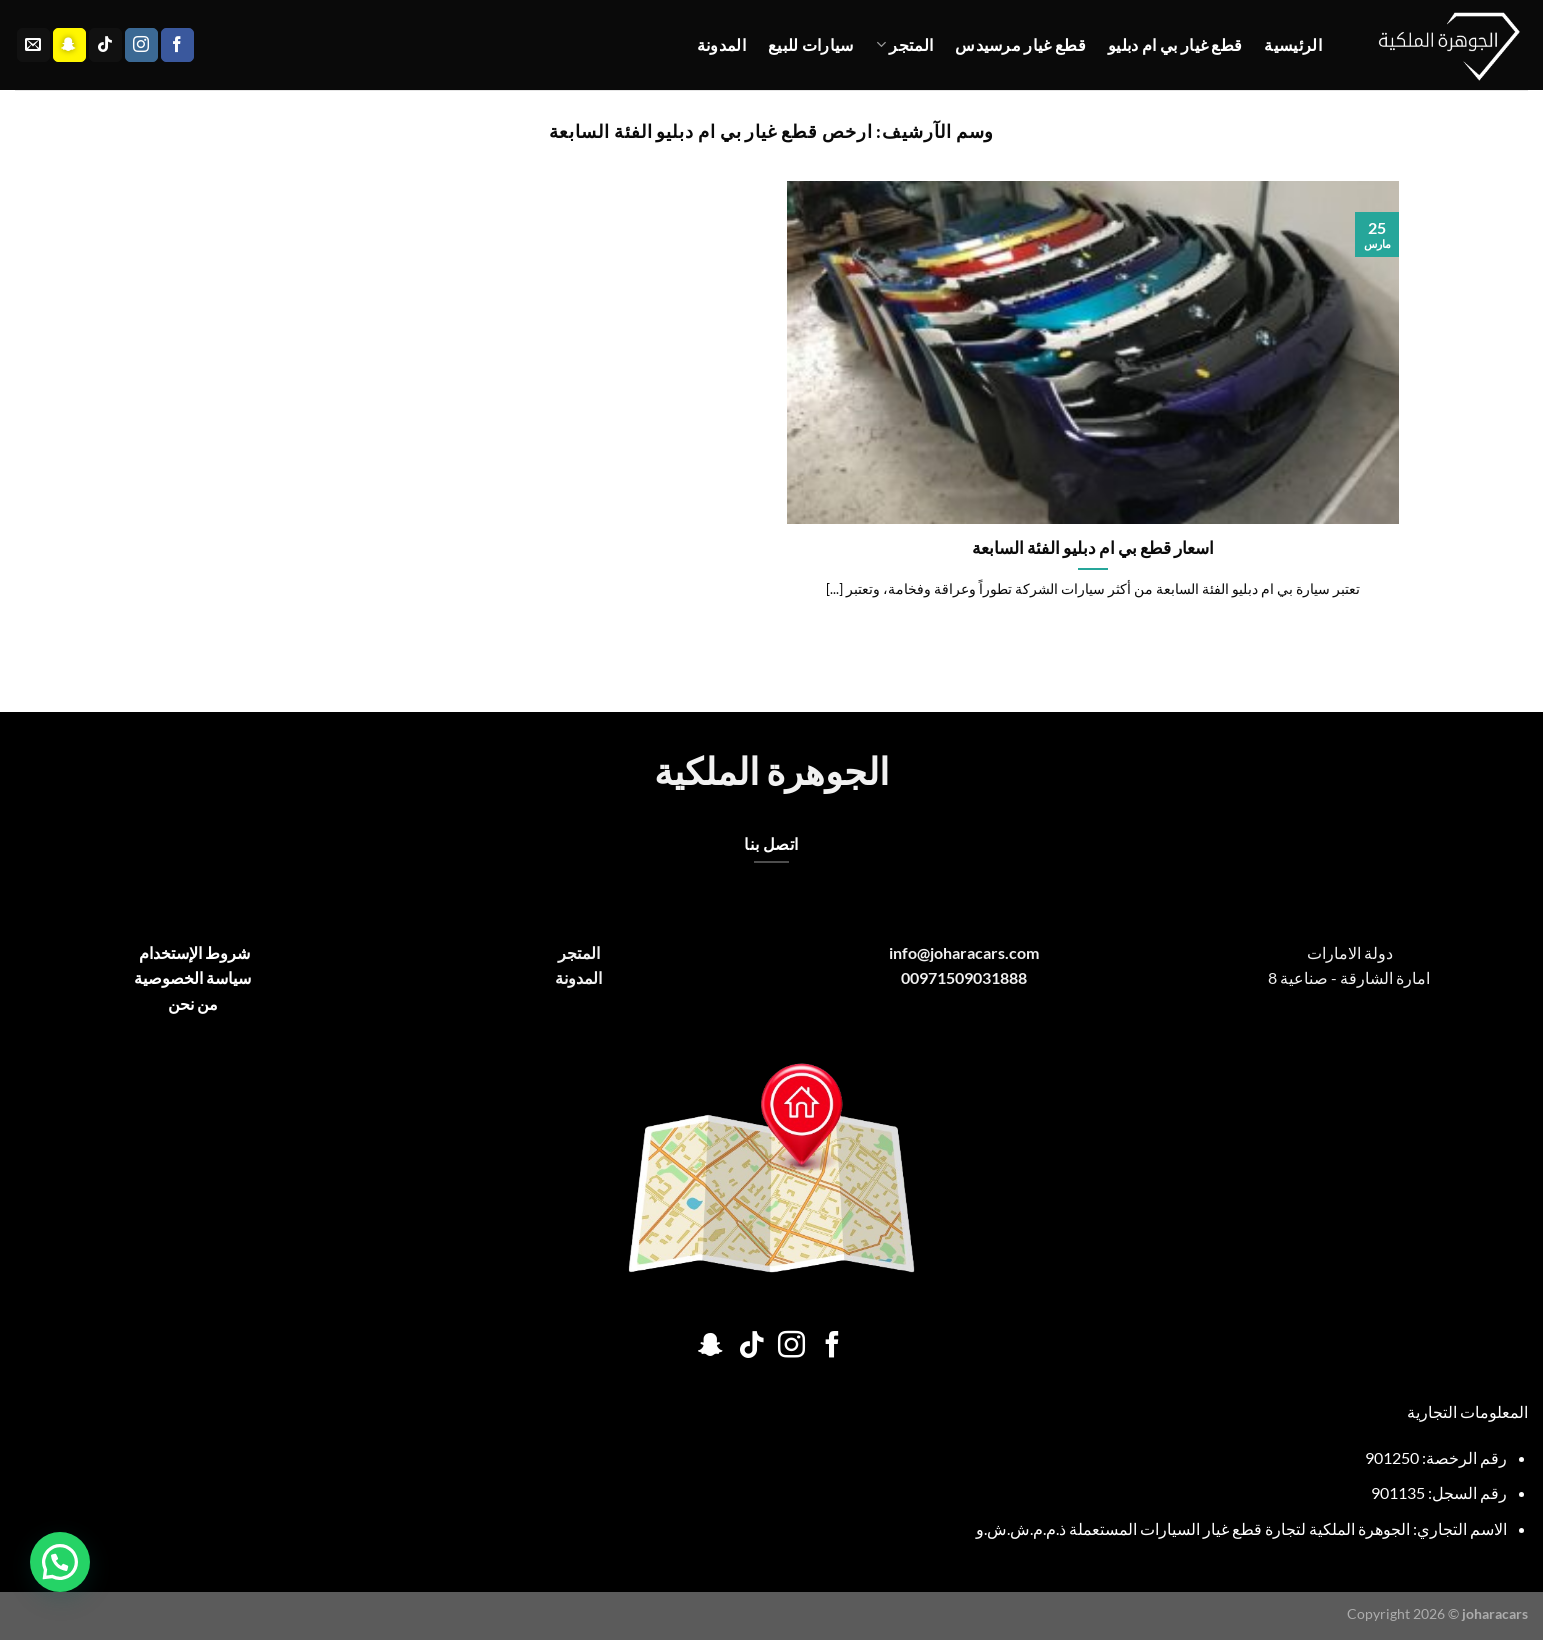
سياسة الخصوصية (192, 977)
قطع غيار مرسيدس (1020, 44)
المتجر (904, 45)
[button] (60, 1562)
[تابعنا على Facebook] (177, 45)
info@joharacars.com (964, 952)
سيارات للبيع (811, 44)
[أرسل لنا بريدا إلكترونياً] (33, 45)
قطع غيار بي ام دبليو (1175, 44)
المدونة (721, 44)
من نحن (193, 1003)
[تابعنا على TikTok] (105, 45)
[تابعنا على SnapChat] (69, 45)
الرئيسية (1293, 44)
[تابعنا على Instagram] (141, 45)
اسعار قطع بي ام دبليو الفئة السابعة (1093, 548)
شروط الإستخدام (193, 952)
